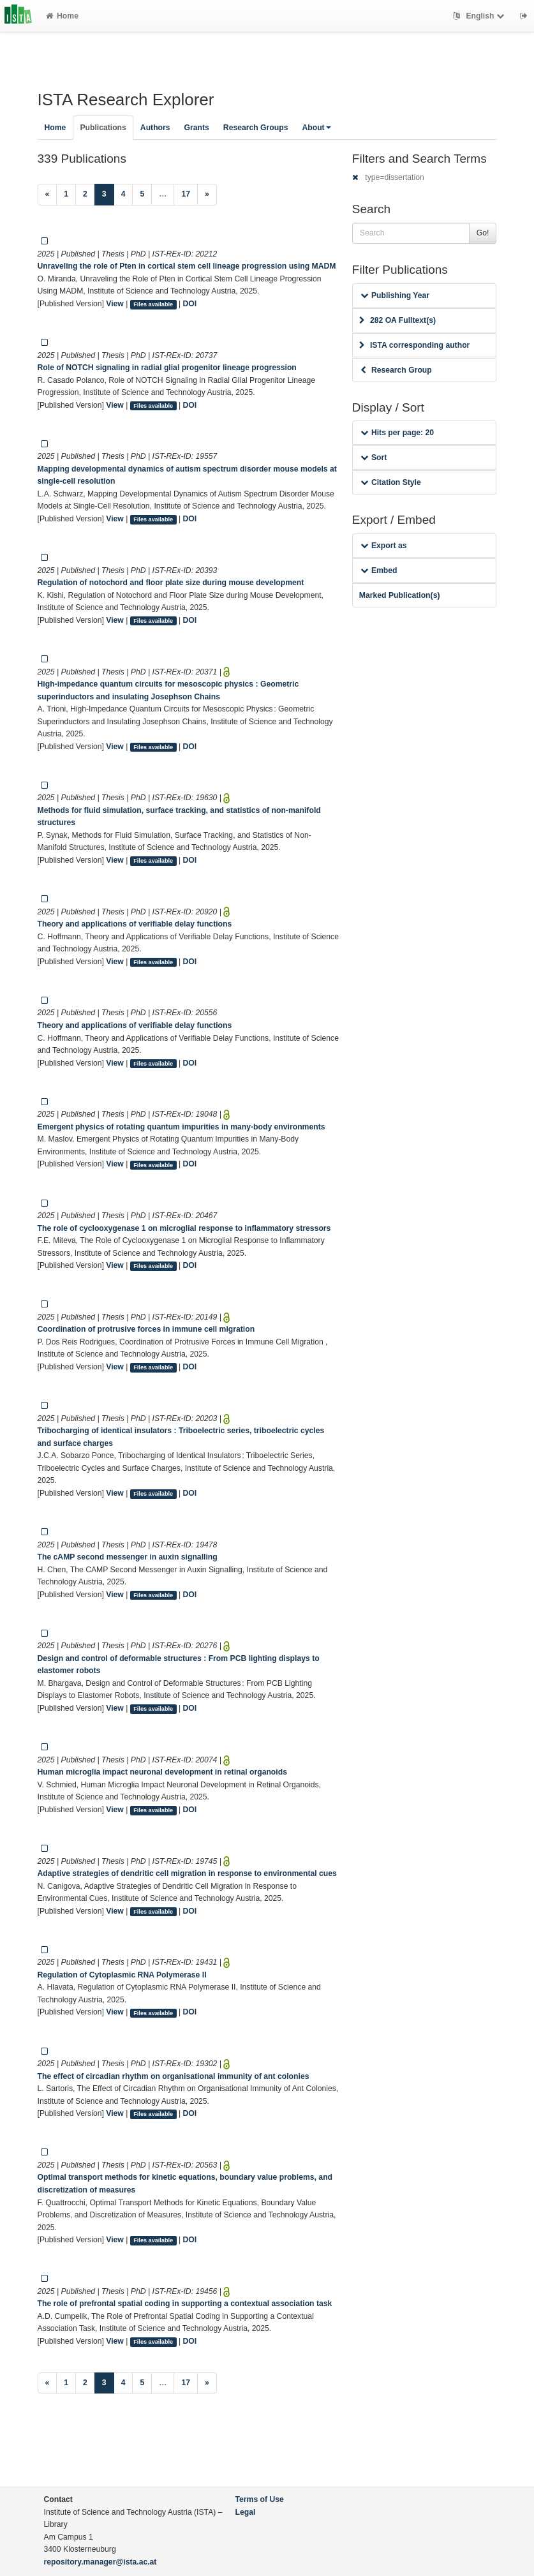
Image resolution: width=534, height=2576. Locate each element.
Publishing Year (394, 295)
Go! (483, 232)
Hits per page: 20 (397, 432)
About (316, 127)
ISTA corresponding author (414, 345)
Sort (373, 457)
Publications (103, 127)
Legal (245, 2512)
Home (62, 15)
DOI (190, 303)
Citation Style (390, 482)
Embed (378, 570)
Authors (155, 127)
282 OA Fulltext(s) (397, 320)
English (480, 15)
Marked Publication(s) (399, 595)
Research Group (396, 370)
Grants (196, 127)
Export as (383, 545)
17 (185, 194)
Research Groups (255, 127)
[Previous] (47, 194)
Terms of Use (259, 2499)
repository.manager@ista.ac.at (100, 2561)
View (115, 303)
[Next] (207, 194)
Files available (153, 304)
